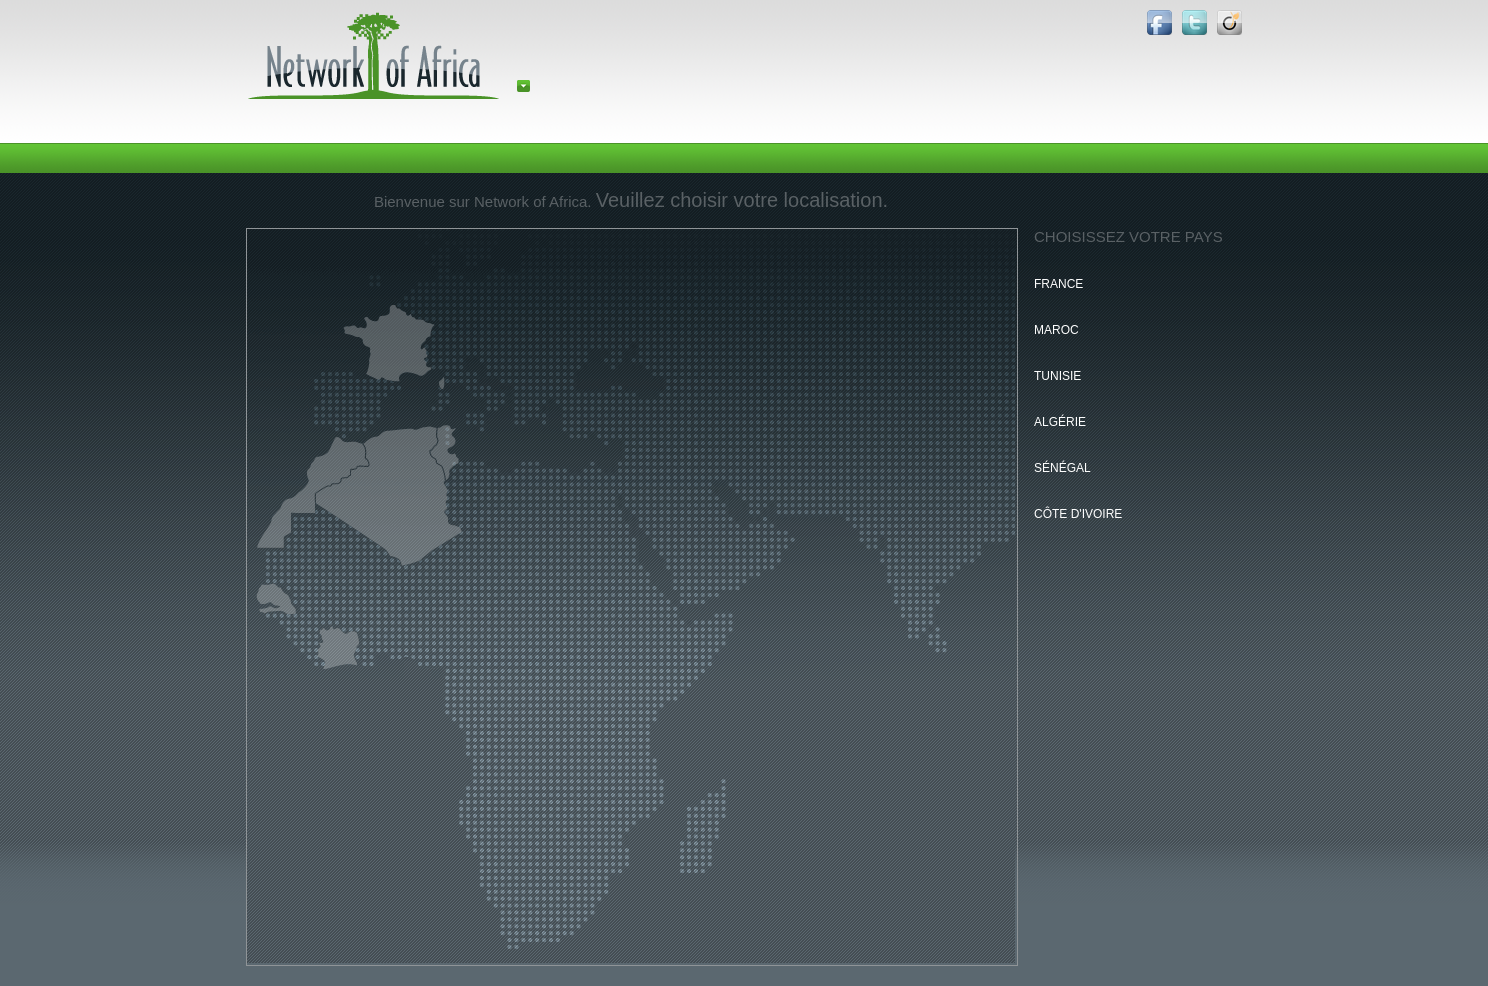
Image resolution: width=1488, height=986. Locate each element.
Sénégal (1062, 468)
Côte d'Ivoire (1078, 514)
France (1058, 284)
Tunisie (1057, 376)
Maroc (1056, 330)
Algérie (1060, 422)
